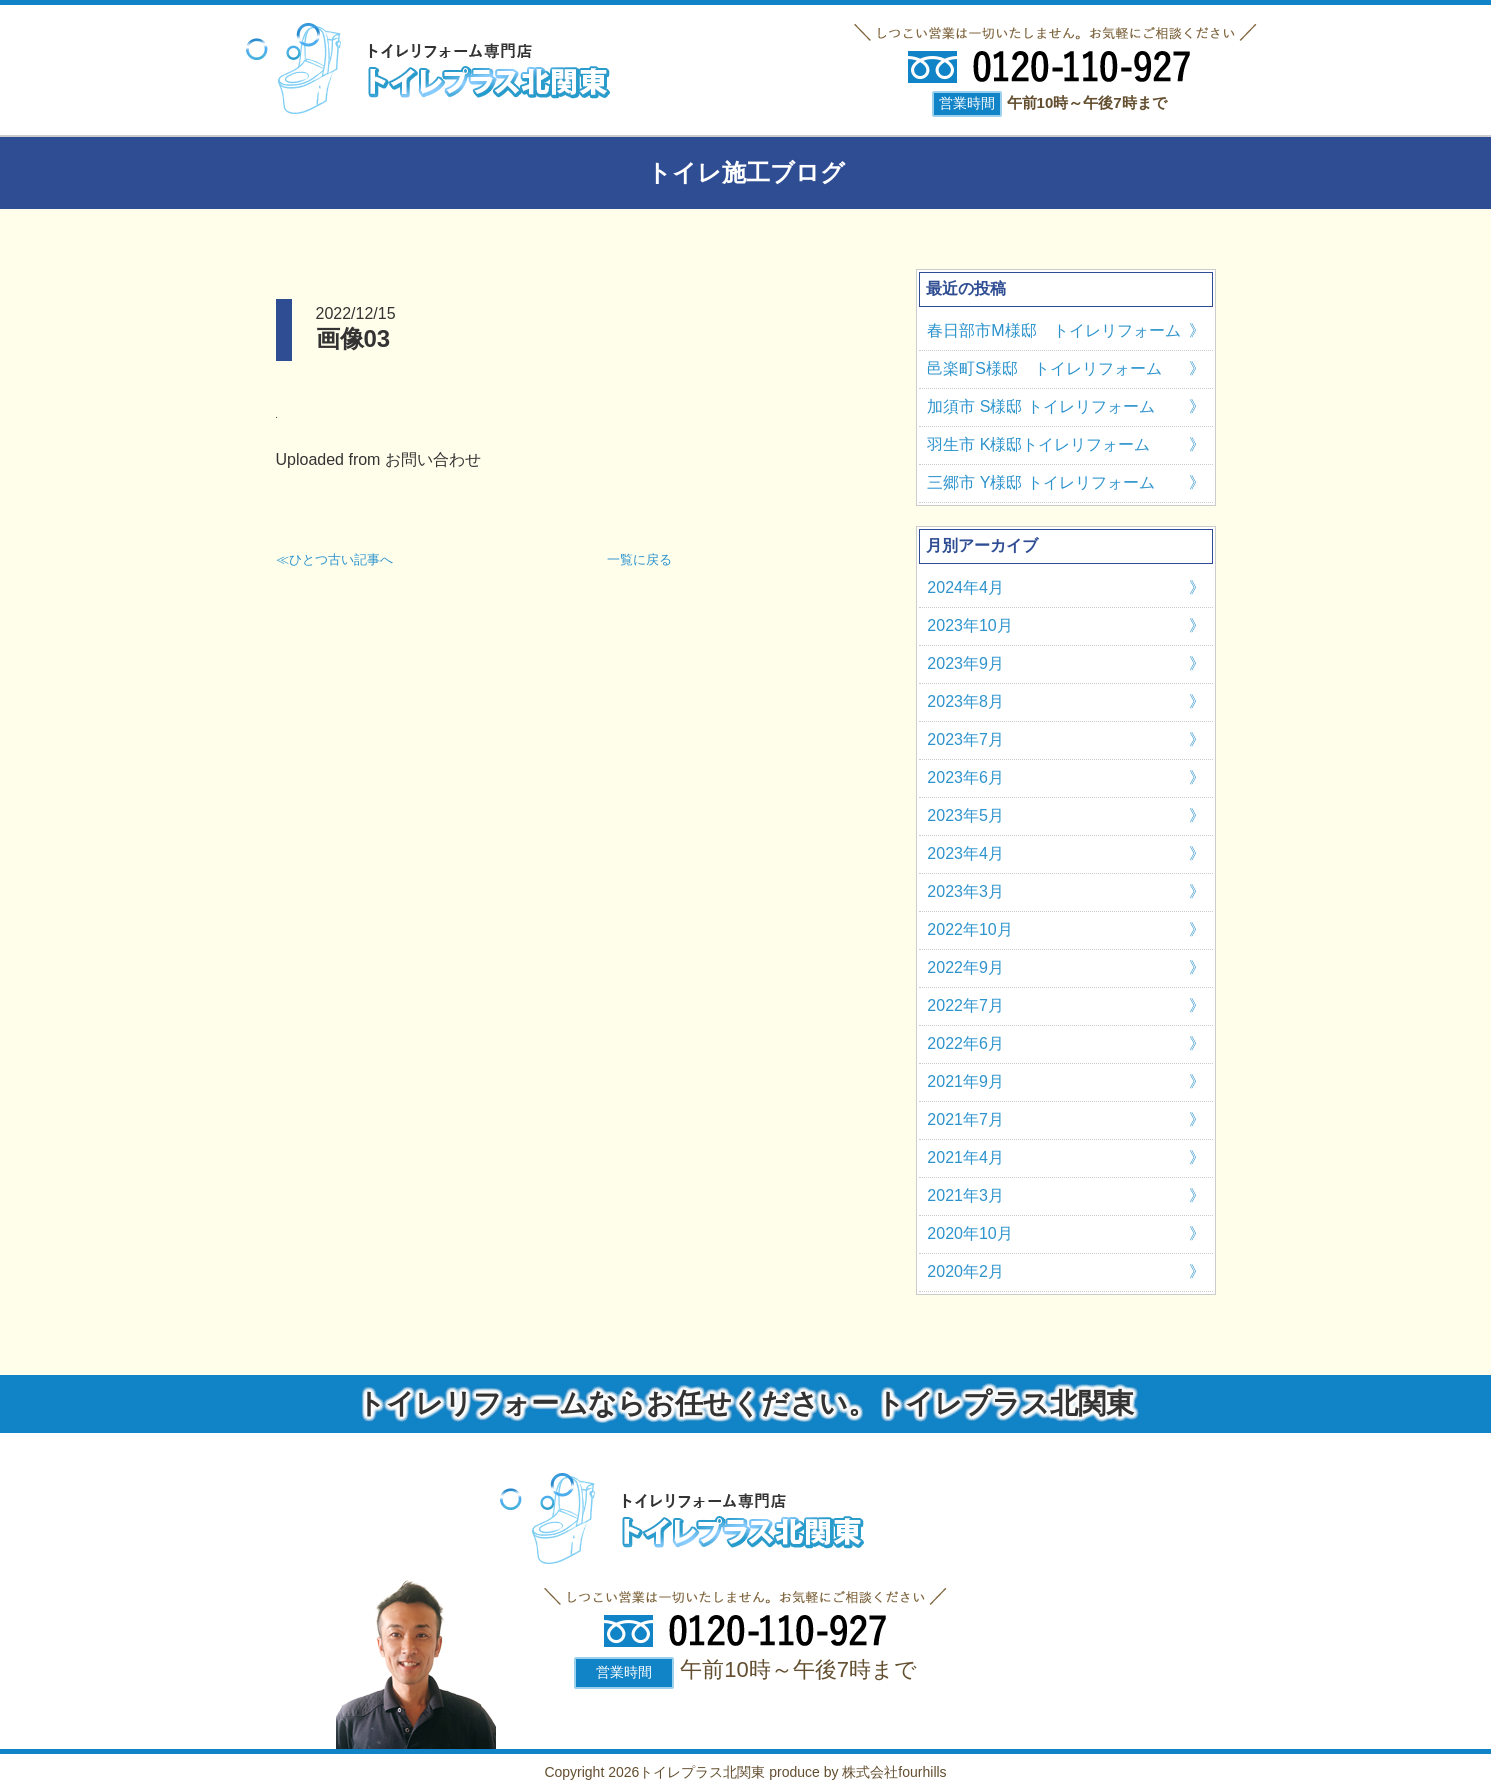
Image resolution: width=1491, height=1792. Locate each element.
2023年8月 (965, 701)
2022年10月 (969, 929)
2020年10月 (969, 1233)
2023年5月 (965, 815)
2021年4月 (965, 1157)
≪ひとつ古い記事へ (334, 559)
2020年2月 (965, 1271)
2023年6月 (965, 777)
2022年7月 (965, 1005)
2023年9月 (965, 663)
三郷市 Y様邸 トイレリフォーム (1041, 482)
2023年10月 (969, 625)
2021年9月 (965, 1081)
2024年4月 (965, 587)
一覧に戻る (639, 559)
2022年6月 (965, 1043)
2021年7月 (965, 1119)
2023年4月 (965, 853)
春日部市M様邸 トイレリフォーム (1053, 330)
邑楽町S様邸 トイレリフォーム (1044, 368)
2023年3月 (965, 891)
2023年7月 (965, 739)
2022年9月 (965, 967)
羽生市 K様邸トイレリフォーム (1038, 444)
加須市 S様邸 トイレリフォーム (1041, 406)
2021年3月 (965, 1195)
